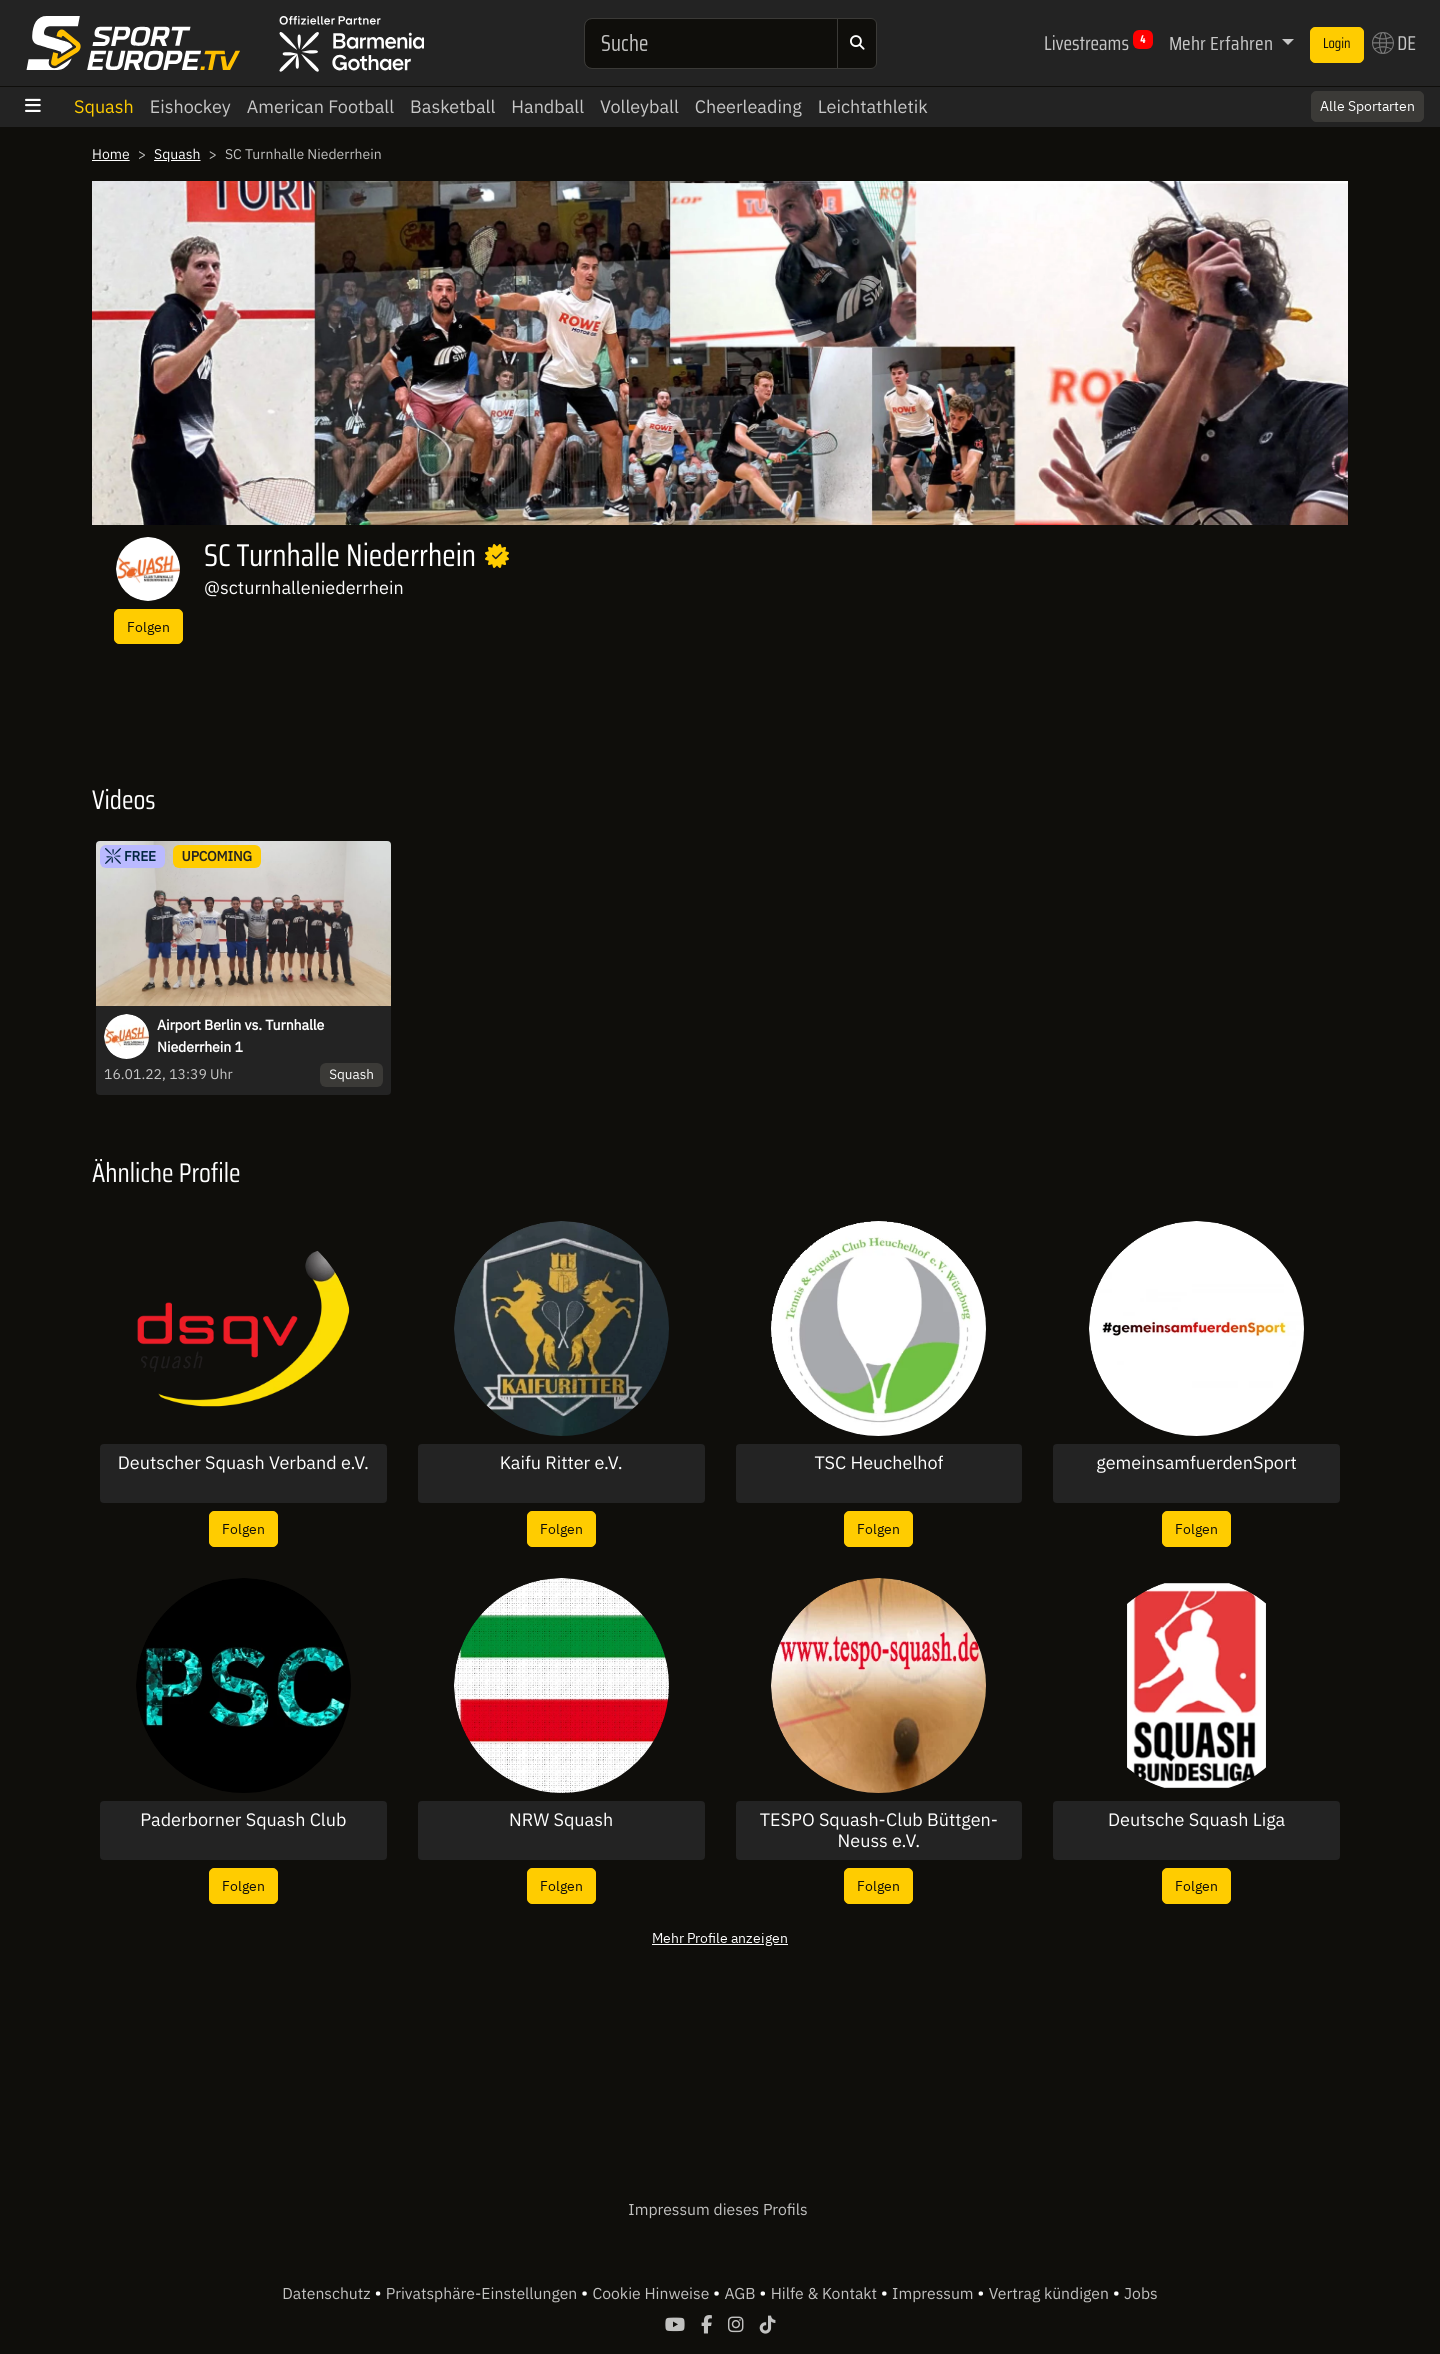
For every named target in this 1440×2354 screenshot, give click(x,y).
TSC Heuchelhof (878, 1463)
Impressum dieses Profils (717, 2210)
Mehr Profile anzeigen (720, 1937)
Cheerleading (748, 106)
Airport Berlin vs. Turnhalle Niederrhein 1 (240, 1036)
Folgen (148, 626)
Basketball (452, 106)
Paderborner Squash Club (243, 1820)
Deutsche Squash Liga (1196, 1820)
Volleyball (639, 106)
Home (111, 154)
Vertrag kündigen (1051, 2294)
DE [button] (1394, 43)
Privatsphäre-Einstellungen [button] (483, 2294)
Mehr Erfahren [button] (1223, 43)
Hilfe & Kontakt (826, 2294)
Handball (547, 106)
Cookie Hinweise (652, 2294)
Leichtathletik (873, 106)
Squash (104, 106)
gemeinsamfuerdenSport (1196, 1463)
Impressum (934, 2294)
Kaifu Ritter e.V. (561, 1463)
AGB (741, 2294)
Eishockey (190, 106)
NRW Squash (561, 1820)
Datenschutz (328, 2294)
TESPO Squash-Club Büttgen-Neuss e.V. (879, 1830)
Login (1337, 44)
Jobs (1141, 2294)
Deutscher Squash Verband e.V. (243, 1463)
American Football (320, 106)
